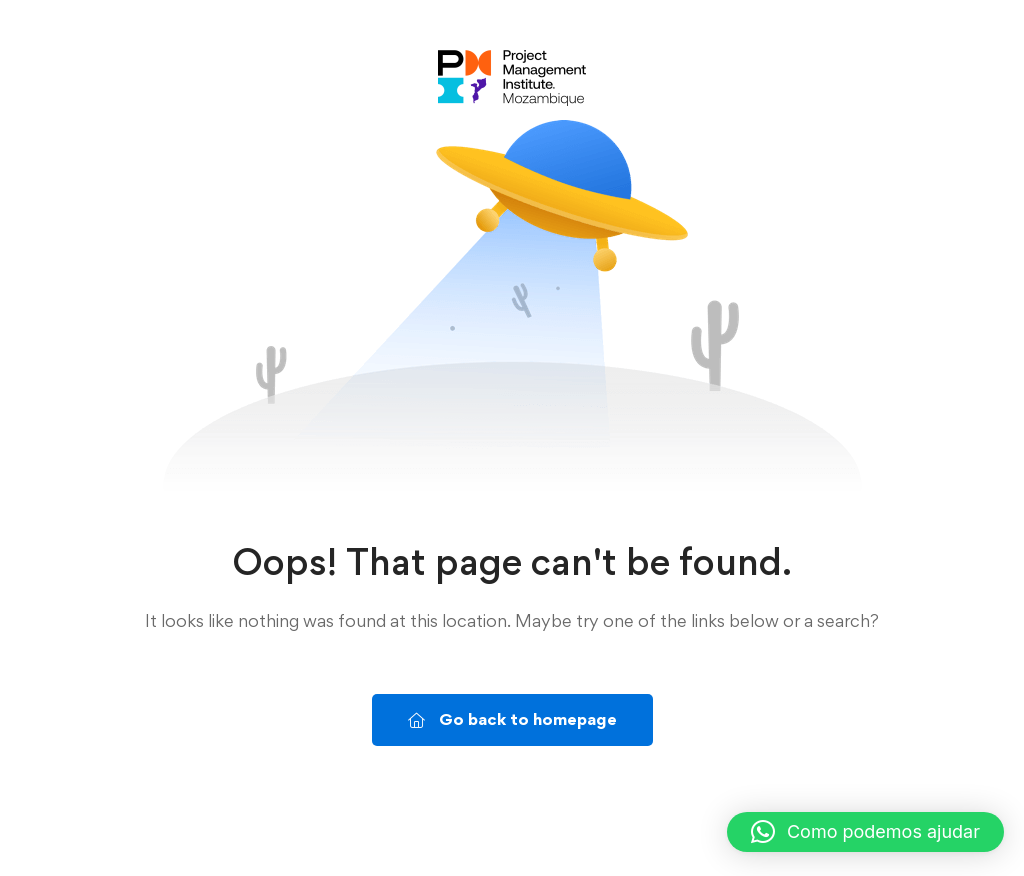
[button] (865, 832)
